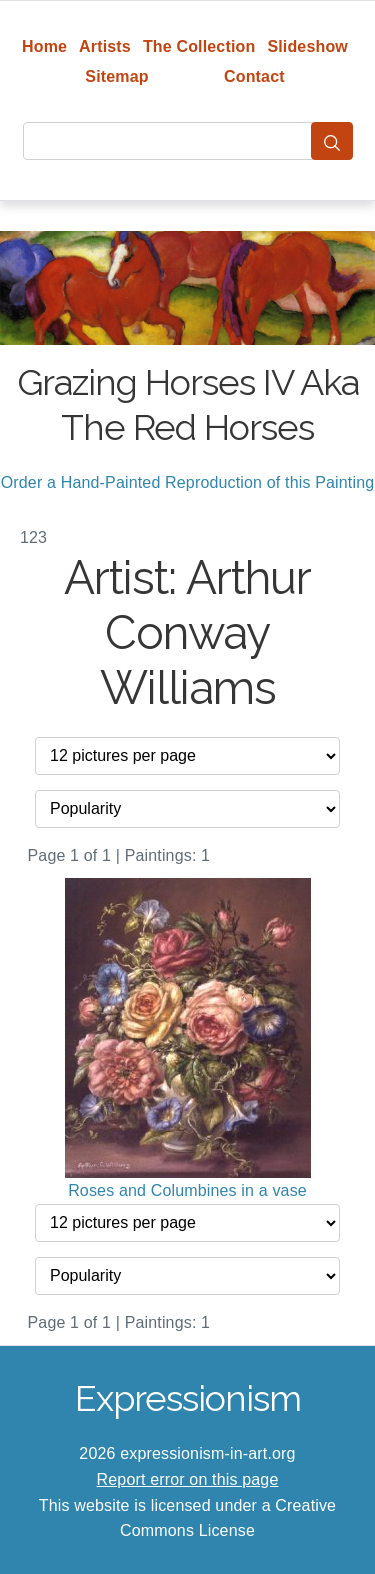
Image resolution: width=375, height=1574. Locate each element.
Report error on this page (188, 1479)
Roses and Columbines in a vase (187, 1190)
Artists (105, 46)
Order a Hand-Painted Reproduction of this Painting (188, 482)
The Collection (199, 46)
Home (44, 46)
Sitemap (116, 76)
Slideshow (307, 46)
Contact (254, 76)
